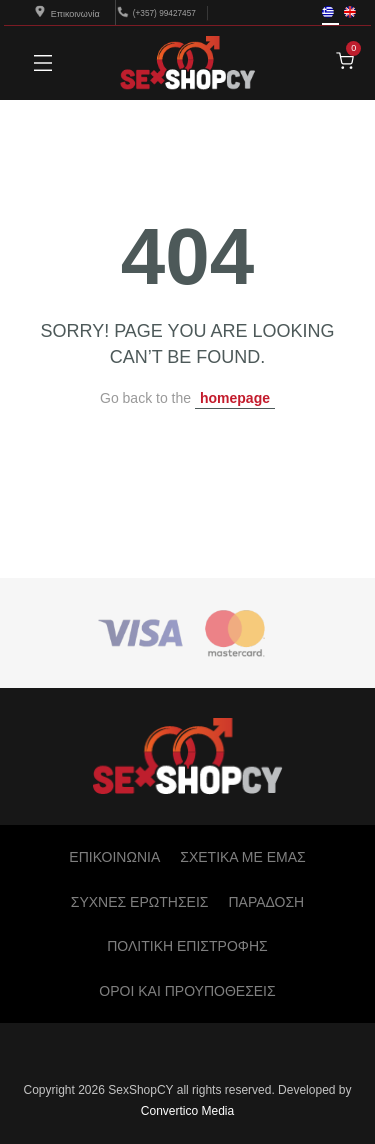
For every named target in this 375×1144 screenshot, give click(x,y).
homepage (235, 398)
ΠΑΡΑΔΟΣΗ (266, 902)
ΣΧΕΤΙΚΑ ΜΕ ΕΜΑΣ (242, 857)
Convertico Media (187, 1111)
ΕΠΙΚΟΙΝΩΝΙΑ (114, 857)
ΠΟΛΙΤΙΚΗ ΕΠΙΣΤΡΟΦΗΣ (187, 946)
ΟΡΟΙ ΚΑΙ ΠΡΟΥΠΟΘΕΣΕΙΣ (187, 991)
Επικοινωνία (67, 14)
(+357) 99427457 (164, 12)
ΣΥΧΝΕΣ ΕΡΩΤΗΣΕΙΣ (140, 902)
